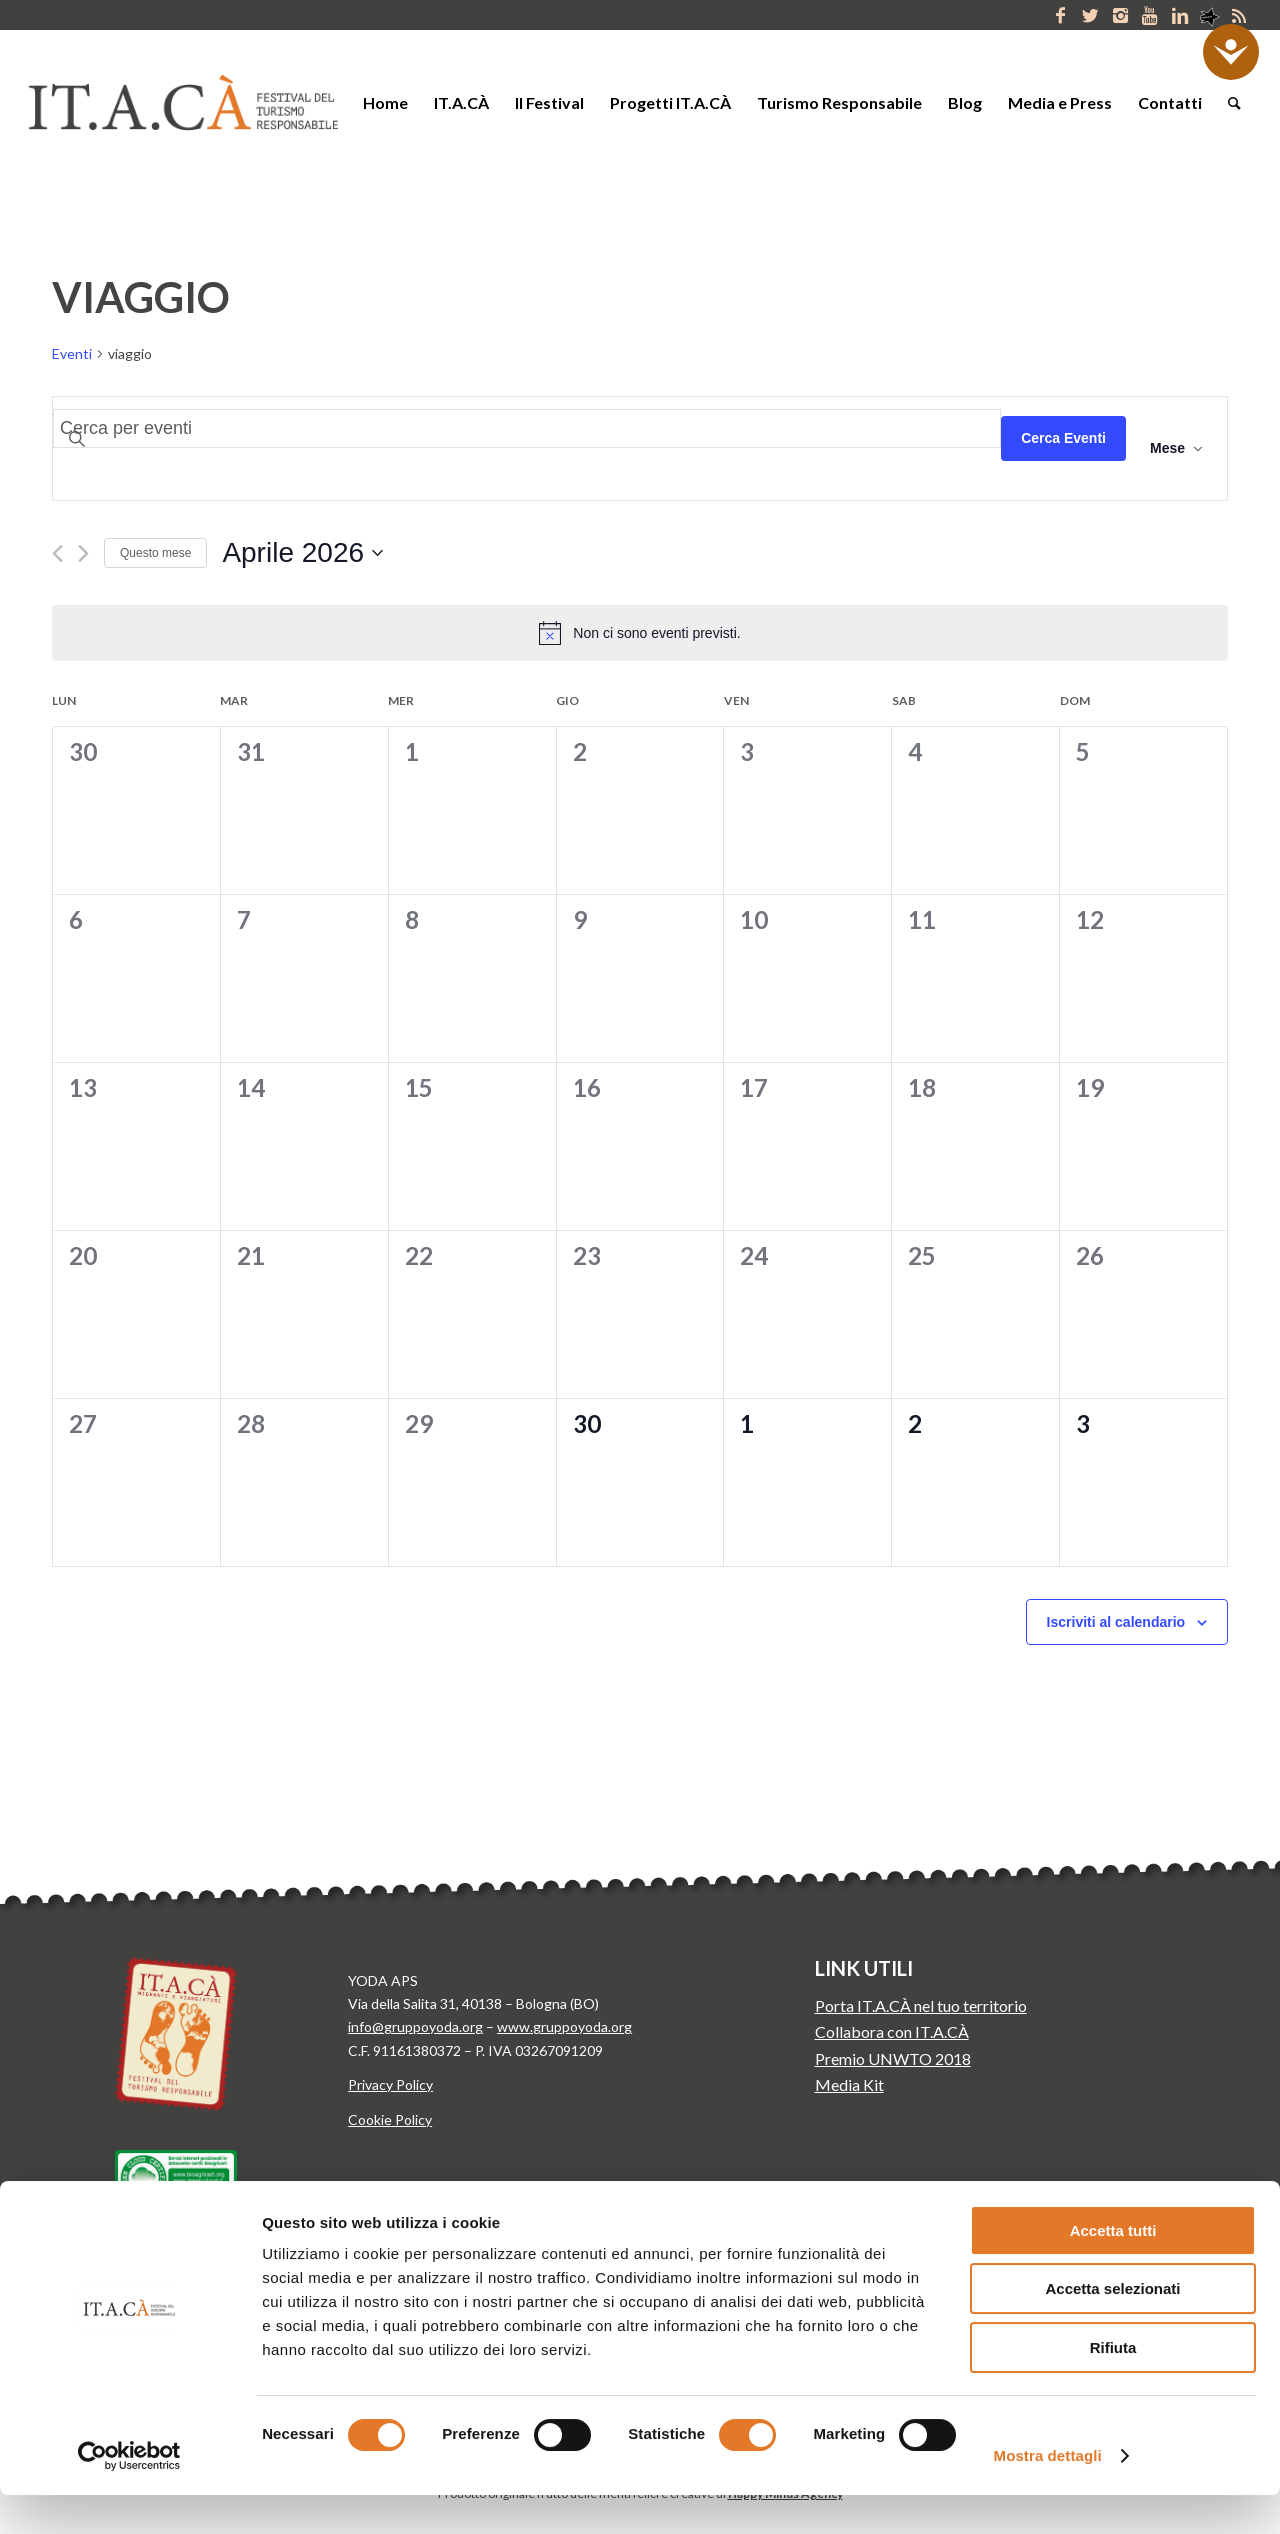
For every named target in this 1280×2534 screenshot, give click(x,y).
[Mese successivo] (83, 553)
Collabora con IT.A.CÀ (892, 2031)
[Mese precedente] (57, 553)
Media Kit (849, 2084)
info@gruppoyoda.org (415, 2026)
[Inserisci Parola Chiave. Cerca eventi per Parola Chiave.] (527, 428)
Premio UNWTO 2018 (893, 2058)
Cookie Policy (390, 2119)
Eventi (72, 353)
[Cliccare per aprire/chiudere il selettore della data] (302, 553)
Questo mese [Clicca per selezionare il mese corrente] (155, 553)
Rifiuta (1113, 2386)
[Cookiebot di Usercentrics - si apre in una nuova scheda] (129, 2495)
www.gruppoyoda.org (564, 2026)
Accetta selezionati (1112, 2328)
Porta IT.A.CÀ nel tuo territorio (921, 2005)
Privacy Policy (390, 2084)
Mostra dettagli (1048, 2494)
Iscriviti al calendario (1116, 1622)
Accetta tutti (1113, 2269)
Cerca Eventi (1063, 438)
